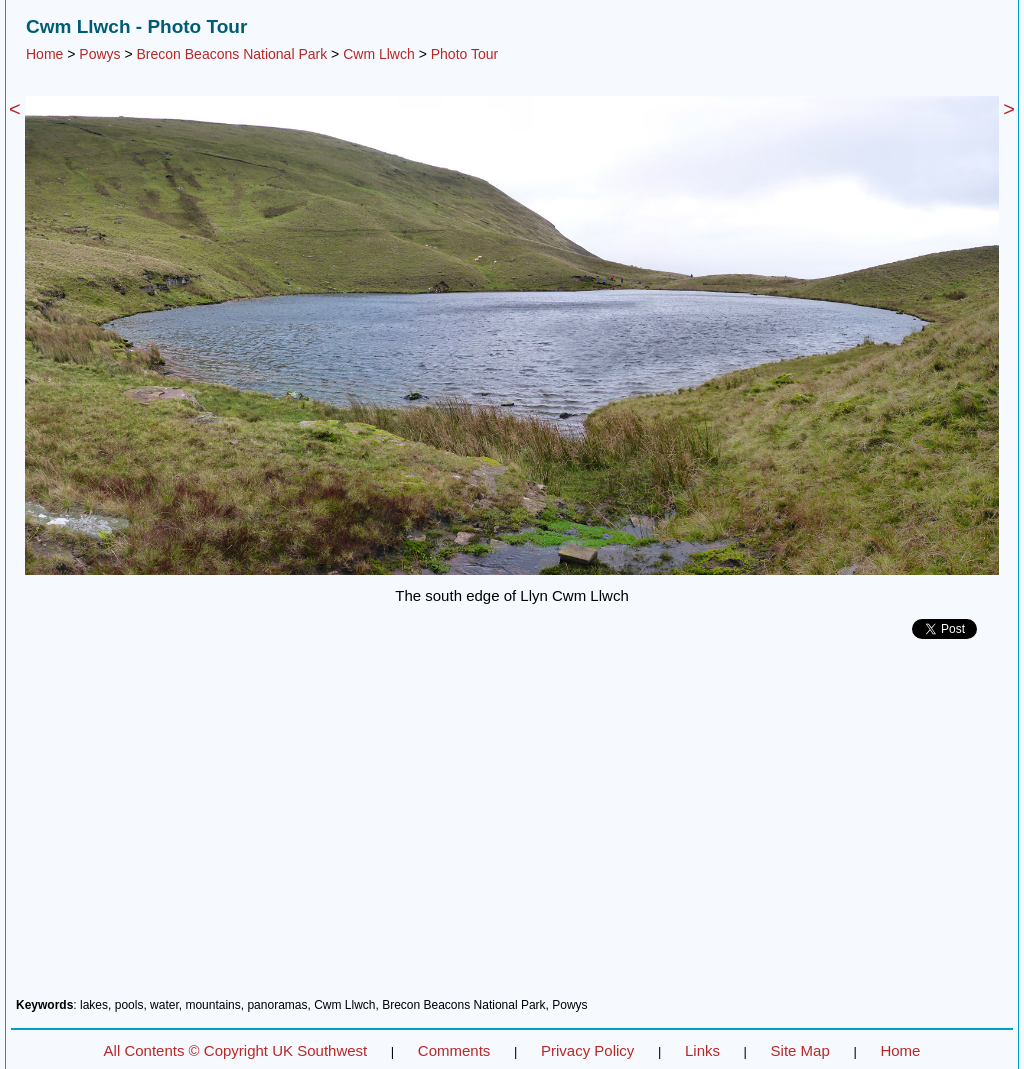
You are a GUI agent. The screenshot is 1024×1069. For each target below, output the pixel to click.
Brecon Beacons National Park (232, 54)
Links (702, 1050)
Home (44, 54)
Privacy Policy (587, 1050)
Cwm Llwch (379, 54)
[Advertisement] (512, 826)
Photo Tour (464, 54)
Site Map (800, 1050)
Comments (454, 1050)
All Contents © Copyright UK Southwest (236, 1050)
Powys (99, 54)
